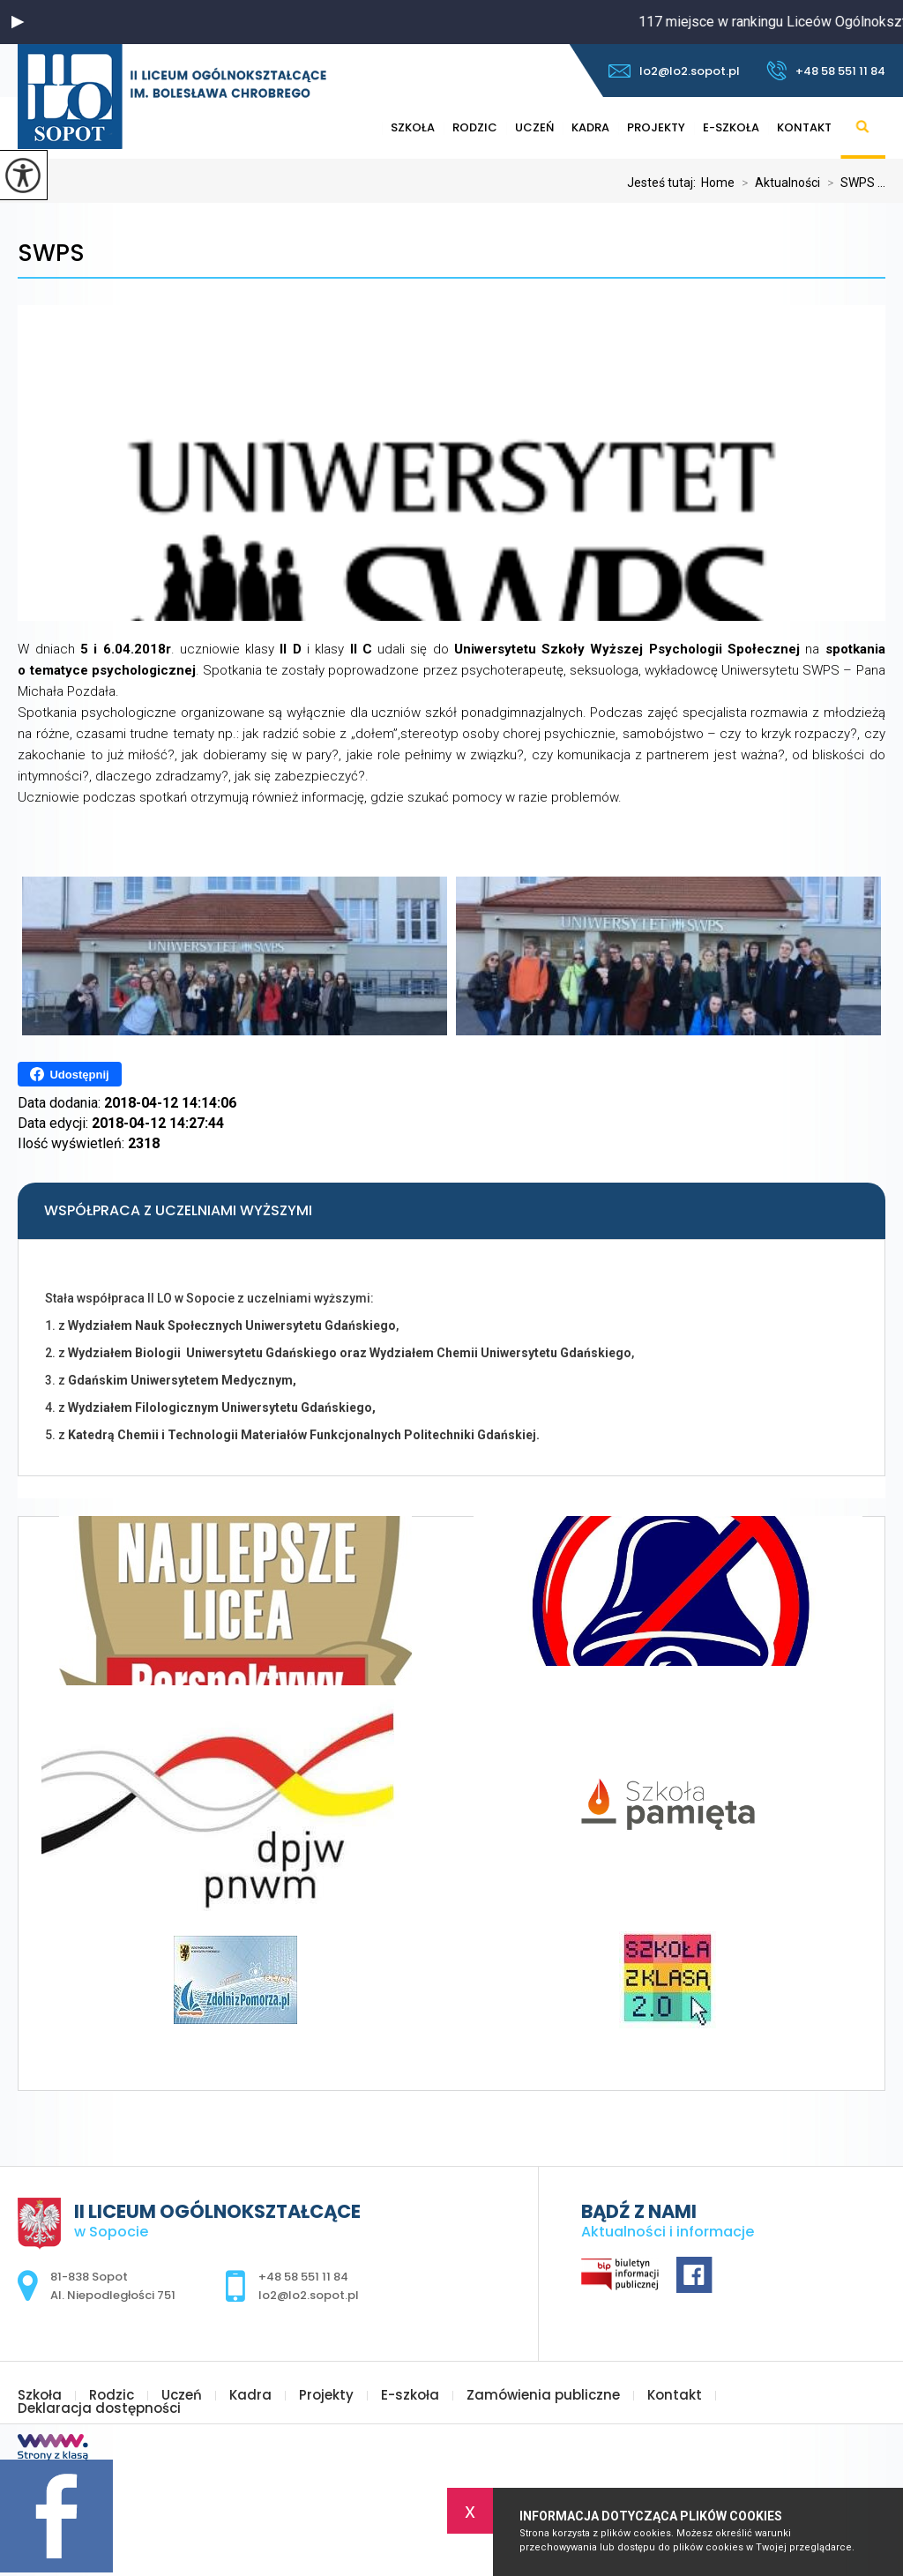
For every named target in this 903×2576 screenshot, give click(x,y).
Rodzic (474, 127)
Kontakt (804, 127)
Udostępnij (69, 1074)
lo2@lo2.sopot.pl (674, 71)
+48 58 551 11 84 (825, 70)
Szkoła (413, 127)
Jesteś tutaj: (664, 182)
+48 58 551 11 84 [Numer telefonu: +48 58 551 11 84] (303, 2276)
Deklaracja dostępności (99, 2408)
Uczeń (534, 127)
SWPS (51, 253)
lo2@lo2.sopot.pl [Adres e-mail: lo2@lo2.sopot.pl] (308, 2295)
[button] (17, 22)
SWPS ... (852, 182)
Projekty (656, 127)
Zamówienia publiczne (543, 2394)
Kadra (590, 127)
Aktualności (777, 182)
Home (718, 182)
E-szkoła (731, 127)
